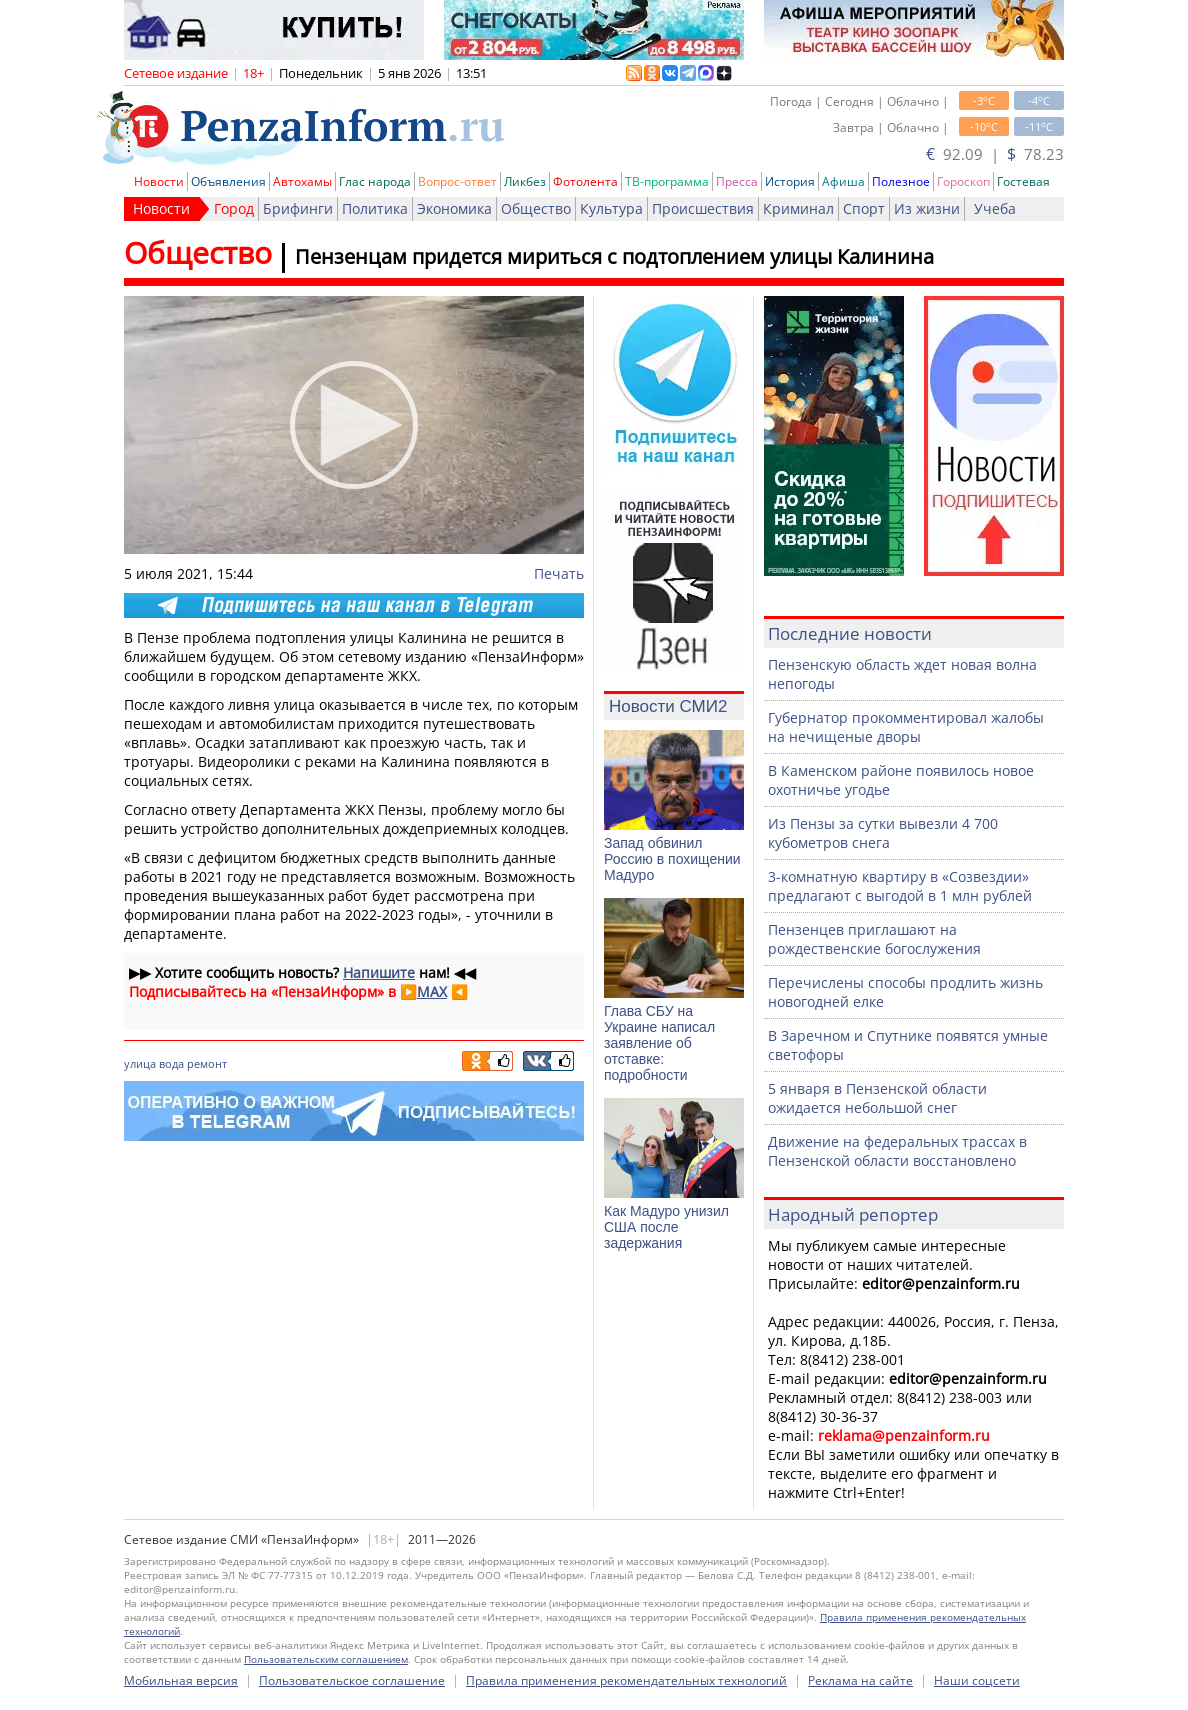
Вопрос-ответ (457, 181)
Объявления (228, 181)
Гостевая (1023, 181)
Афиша (843, 181)
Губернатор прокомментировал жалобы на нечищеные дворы (906, 727)
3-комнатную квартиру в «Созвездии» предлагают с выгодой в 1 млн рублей (900, 886)
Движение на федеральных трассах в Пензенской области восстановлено (897, 1151)
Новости (159, 181)
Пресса (737, 181)
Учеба (995, 208)
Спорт (864, 208)
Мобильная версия (181, 1680)
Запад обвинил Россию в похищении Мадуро (672, 859)
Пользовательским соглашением (326, 1659)
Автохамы (302, 181)
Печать (559, 573)
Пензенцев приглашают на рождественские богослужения (874, 939)
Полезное (901, 181)
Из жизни (927, 208)
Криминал (798, 208)
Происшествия (703, 208)
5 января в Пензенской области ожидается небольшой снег (877, 1098)
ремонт (207, 1063)
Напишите (379, 972)
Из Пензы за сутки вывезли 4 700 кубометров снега (883, 833)
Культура (611, 208)
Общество (536, 208)
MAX (432, 991)
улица (140, 1063)
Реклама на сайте (860, 1680)
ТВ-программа (667, 181)
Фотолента (585, 181)
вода (171, 1063)
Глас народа (375, 181)
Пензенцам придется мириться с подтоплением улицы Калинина (614, 256)
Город (234, 208)
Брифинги (298, 208)
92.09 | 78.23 (995, 154)
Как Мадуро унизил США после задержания (666, 1227)
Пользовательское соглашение (352, 1680)
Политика (375, 208)
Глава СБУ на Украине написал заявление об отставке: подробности (659, 1043)
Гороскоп (963, 181)
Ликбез (525, 181)
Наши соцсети (977, 1680)
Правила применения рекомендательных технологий (626, 1680)
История (790, 181)
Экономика (454, 208)
